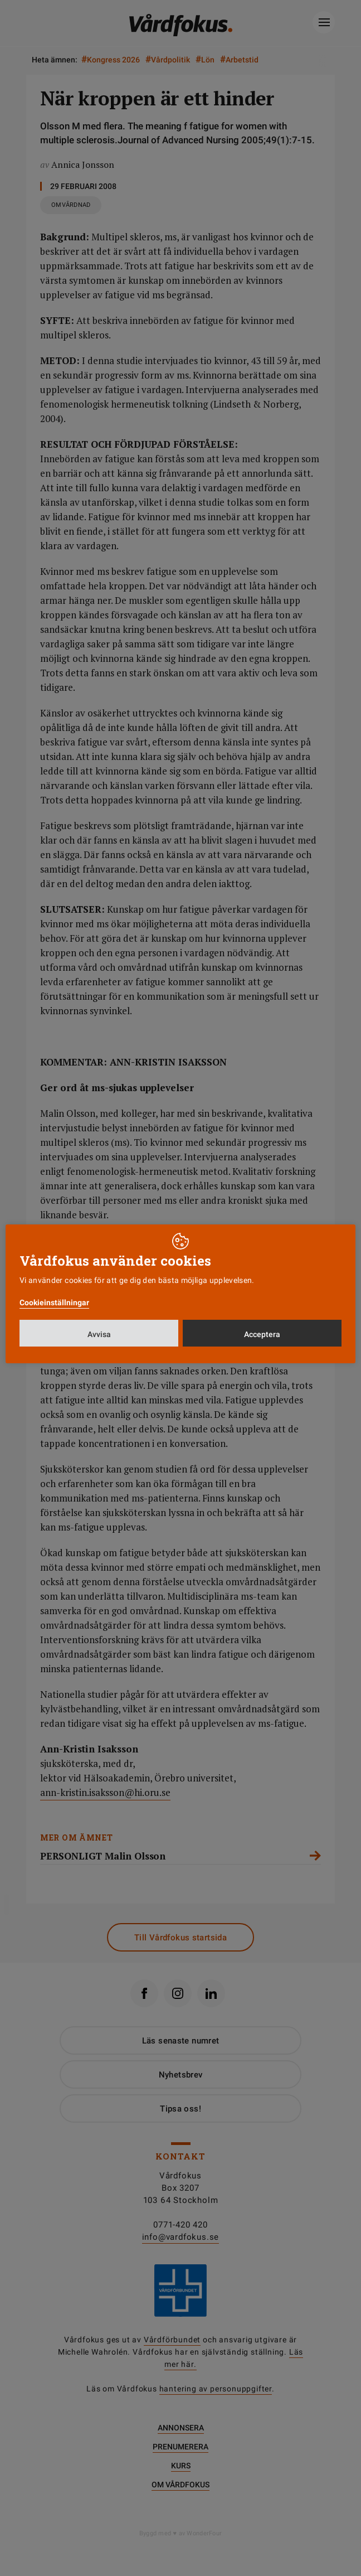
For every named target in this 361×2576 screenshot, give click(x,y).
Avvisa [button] (99, 1334)
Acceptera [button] (262, 1334)
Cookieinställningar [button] (54, 1302)
